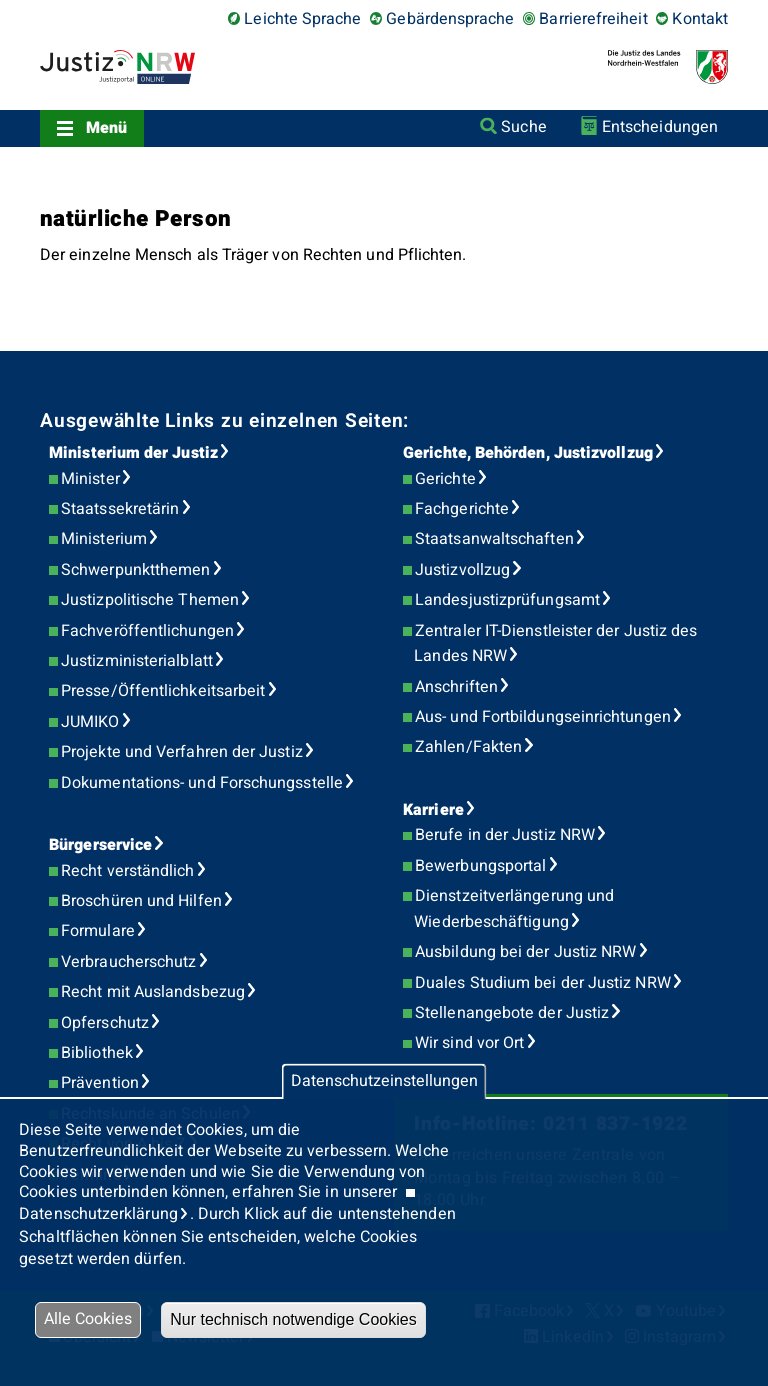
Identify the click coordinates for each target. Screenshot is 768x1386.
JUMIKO (90, 722)
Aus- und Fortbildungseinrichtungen (543, 717)
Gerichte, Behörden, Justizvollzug (528, 453)
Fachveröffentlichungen (147, 631)
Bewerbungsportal (480, 866)
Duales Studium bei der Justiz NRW (543, 983)
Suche (523, 127)
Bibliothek (97, 1053)
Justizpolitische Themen (150, 600)
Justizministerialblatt (137, 661)
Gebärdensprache (450, 19)
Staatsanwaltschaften (494, 539)
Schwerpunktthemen (135, 570)
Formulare (98, 931)
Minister (90, 479)
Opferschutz (105, 1023)
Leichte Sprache (302, 19)
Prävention (100, 1083)
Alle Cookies (88, 1319)
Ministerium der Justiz (133, 453)
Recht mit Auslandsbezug (153, 992)
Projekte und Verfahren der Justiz (182, 752)
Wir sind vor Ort (469, 1043)
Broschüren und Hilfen (141, 901)
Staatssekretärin (120, 509)
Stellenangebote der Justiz (512, 1013)
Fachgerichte (462, 509)
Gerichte (445, 479)
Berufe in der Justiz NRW (505, 835)
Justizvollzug (462, 570)
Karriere (433, 810)
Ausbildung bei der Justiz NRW (525, 952)
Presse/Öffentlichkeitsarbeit (163, 691)
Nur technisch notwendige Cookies (293, 1319)
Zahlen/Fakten (468, 747)
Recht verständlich (127, 871)
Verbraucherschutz (128, 962)
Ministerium (104, 539)
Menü (106, 128)
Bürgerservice (100, 845)
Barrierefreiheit (593, 19)
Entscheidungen (660, 127)
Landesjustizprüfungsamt (507, 600)
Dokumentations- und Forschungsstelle (202, 783)
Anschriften (456, 687)
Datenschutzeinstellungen (384, 1081)
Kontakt (700, 19)
